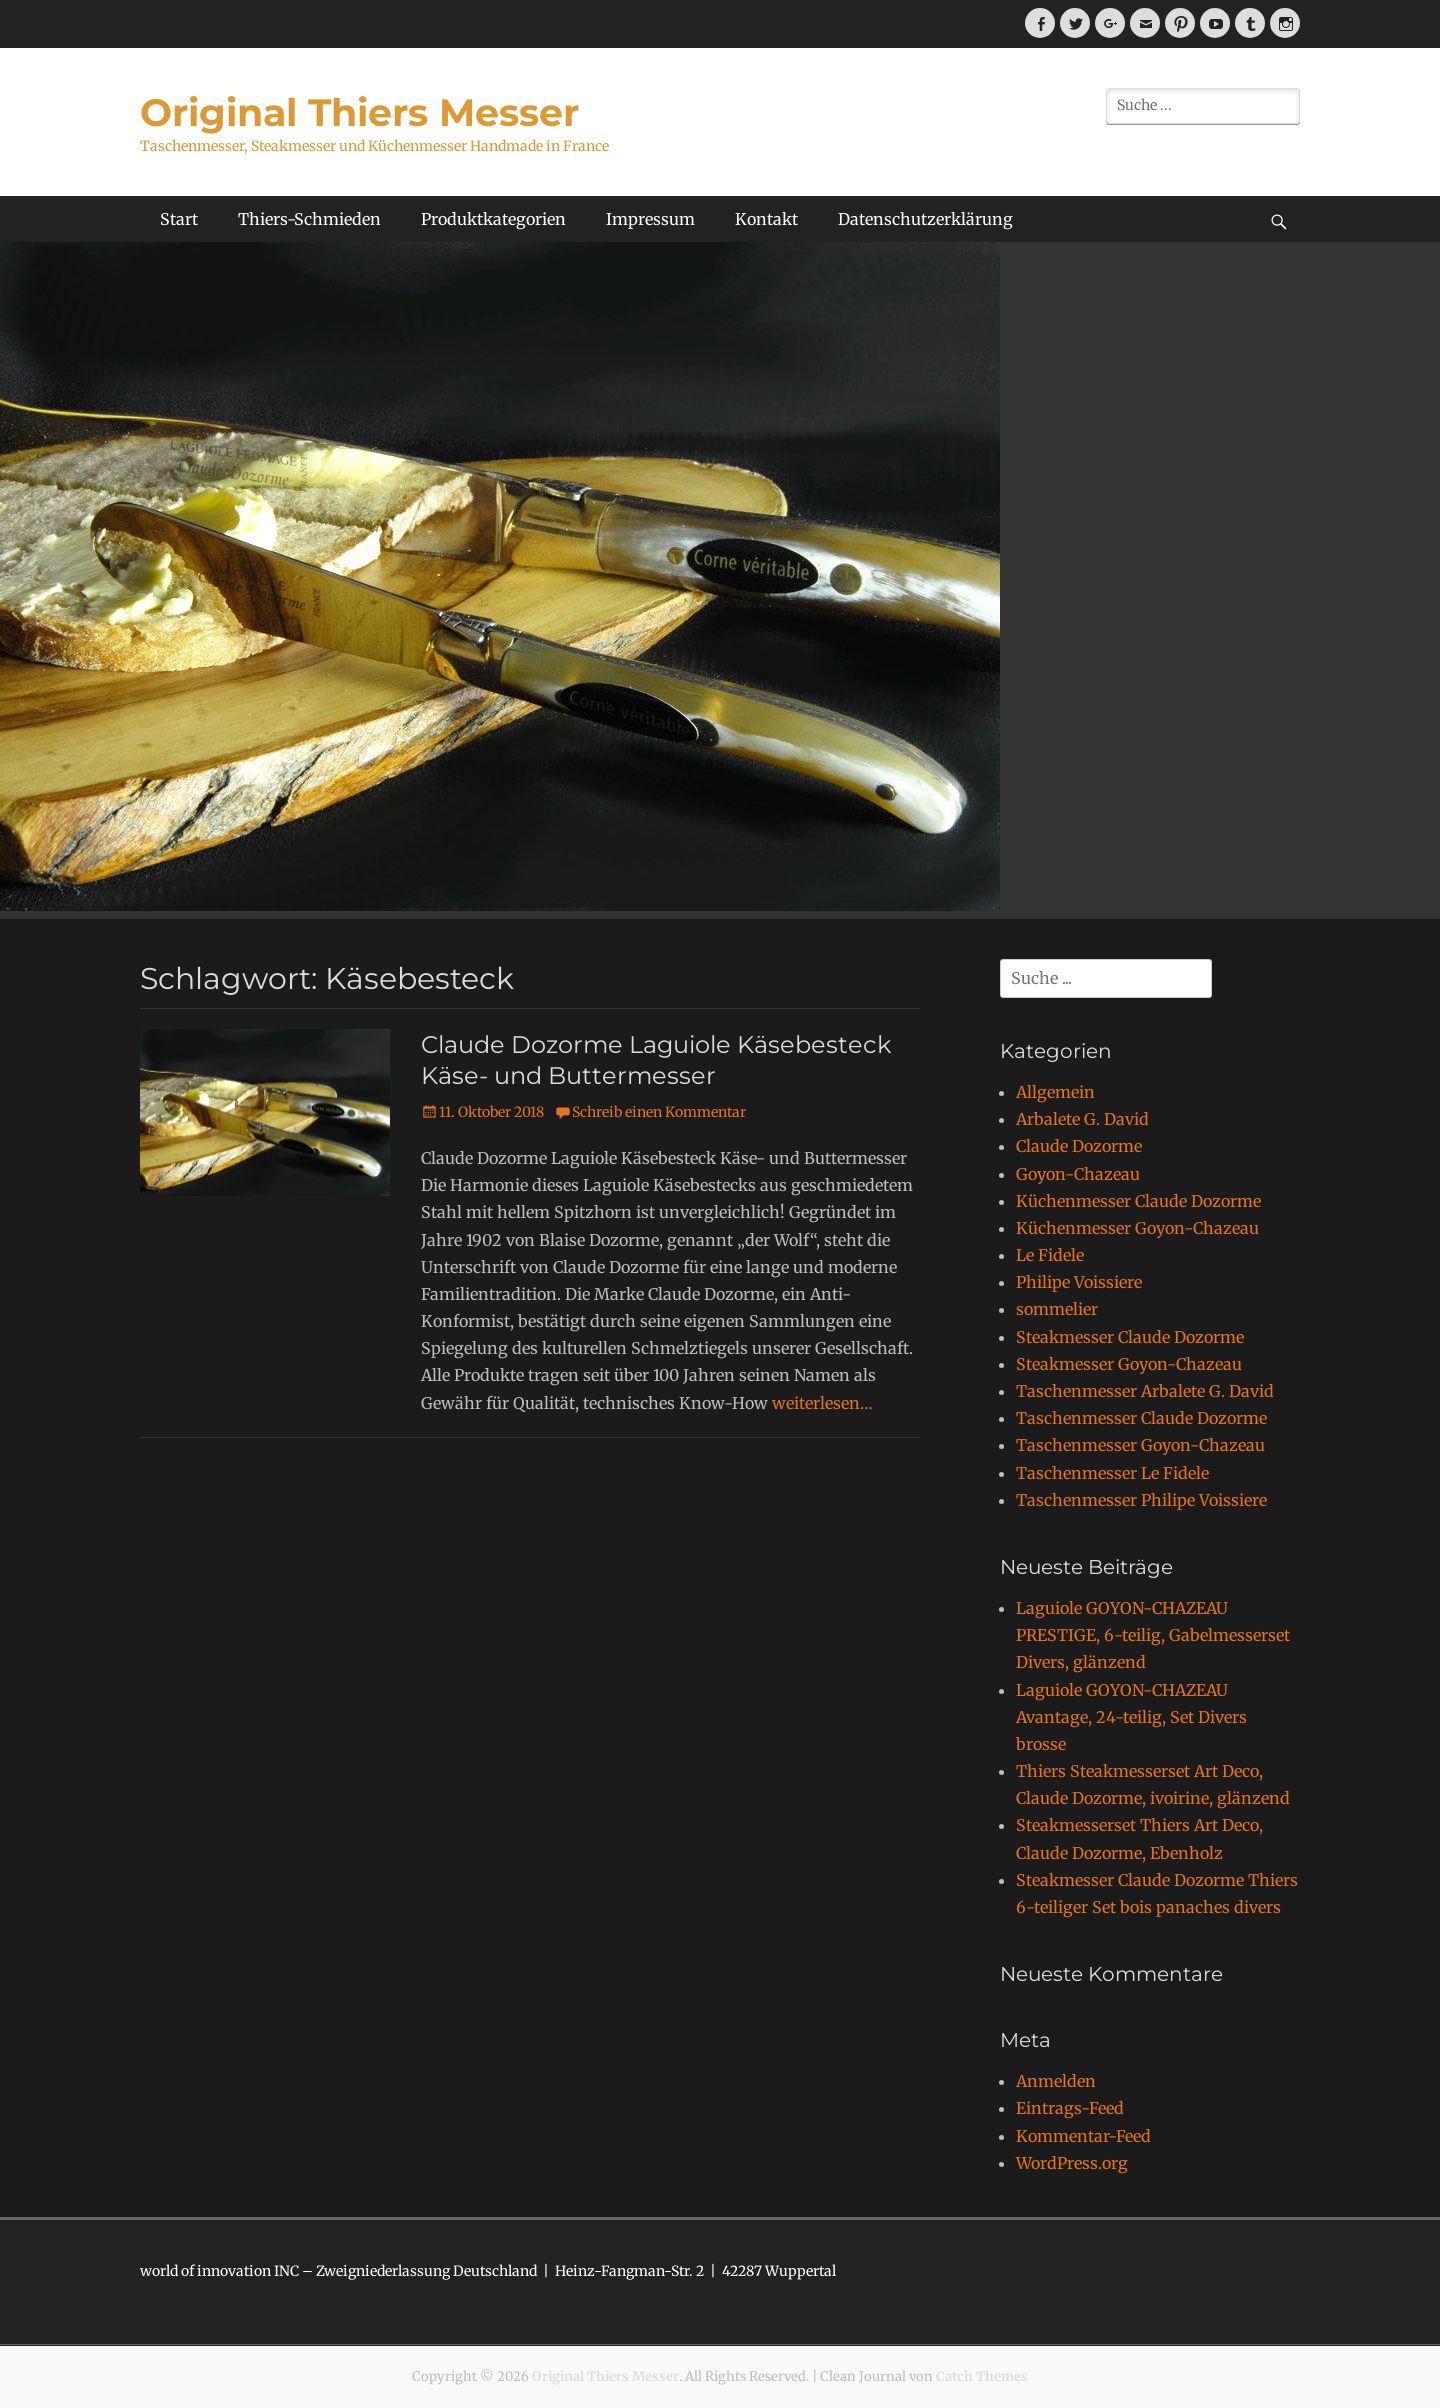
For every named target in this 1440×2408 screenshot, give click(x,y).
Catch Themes (982, 2376)
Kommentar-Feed (1083, 2136)
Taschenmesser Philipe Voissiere (1141, 1500)
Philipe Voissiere (1079, 1282)
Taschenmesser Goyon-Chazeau (1140, 1445)
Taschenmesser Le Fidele (1112, 1473)
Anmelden (1056, 2081)
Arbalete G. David (1082, 1119)
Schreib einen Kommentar (659, 1112)
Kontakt (766, 219)
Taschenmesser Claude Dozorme (1141, 1418)
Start (179, 219)
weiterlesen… (822, 1403)
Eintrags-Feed (1070, 2108)
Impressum (650, 219)
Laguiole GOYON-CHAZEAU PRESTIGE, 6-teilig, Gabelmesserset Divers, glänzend (1153, 1635)
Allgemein (1055, 1092)
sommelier (1057, 1309)
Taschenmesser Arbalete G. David (1145, 1391)
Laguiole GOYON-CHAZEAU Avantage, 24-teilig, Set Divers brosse (1131, 1717)
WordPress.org (1072, 2163)
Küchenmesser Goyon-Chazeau (1137, 1228)
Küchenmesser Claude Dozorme (1138, 1201)
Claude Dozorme (1079, 1146)
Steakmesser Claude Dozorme (1130, 1337)
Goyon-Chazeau (1078, 1174)
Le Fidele (1050, 1255)
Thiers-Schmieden (309, 219)
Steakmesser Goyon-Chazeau (1129, 1364)
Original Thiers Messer (359, 112)
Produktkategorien (493, 219)
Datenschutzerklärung (925, 219)
